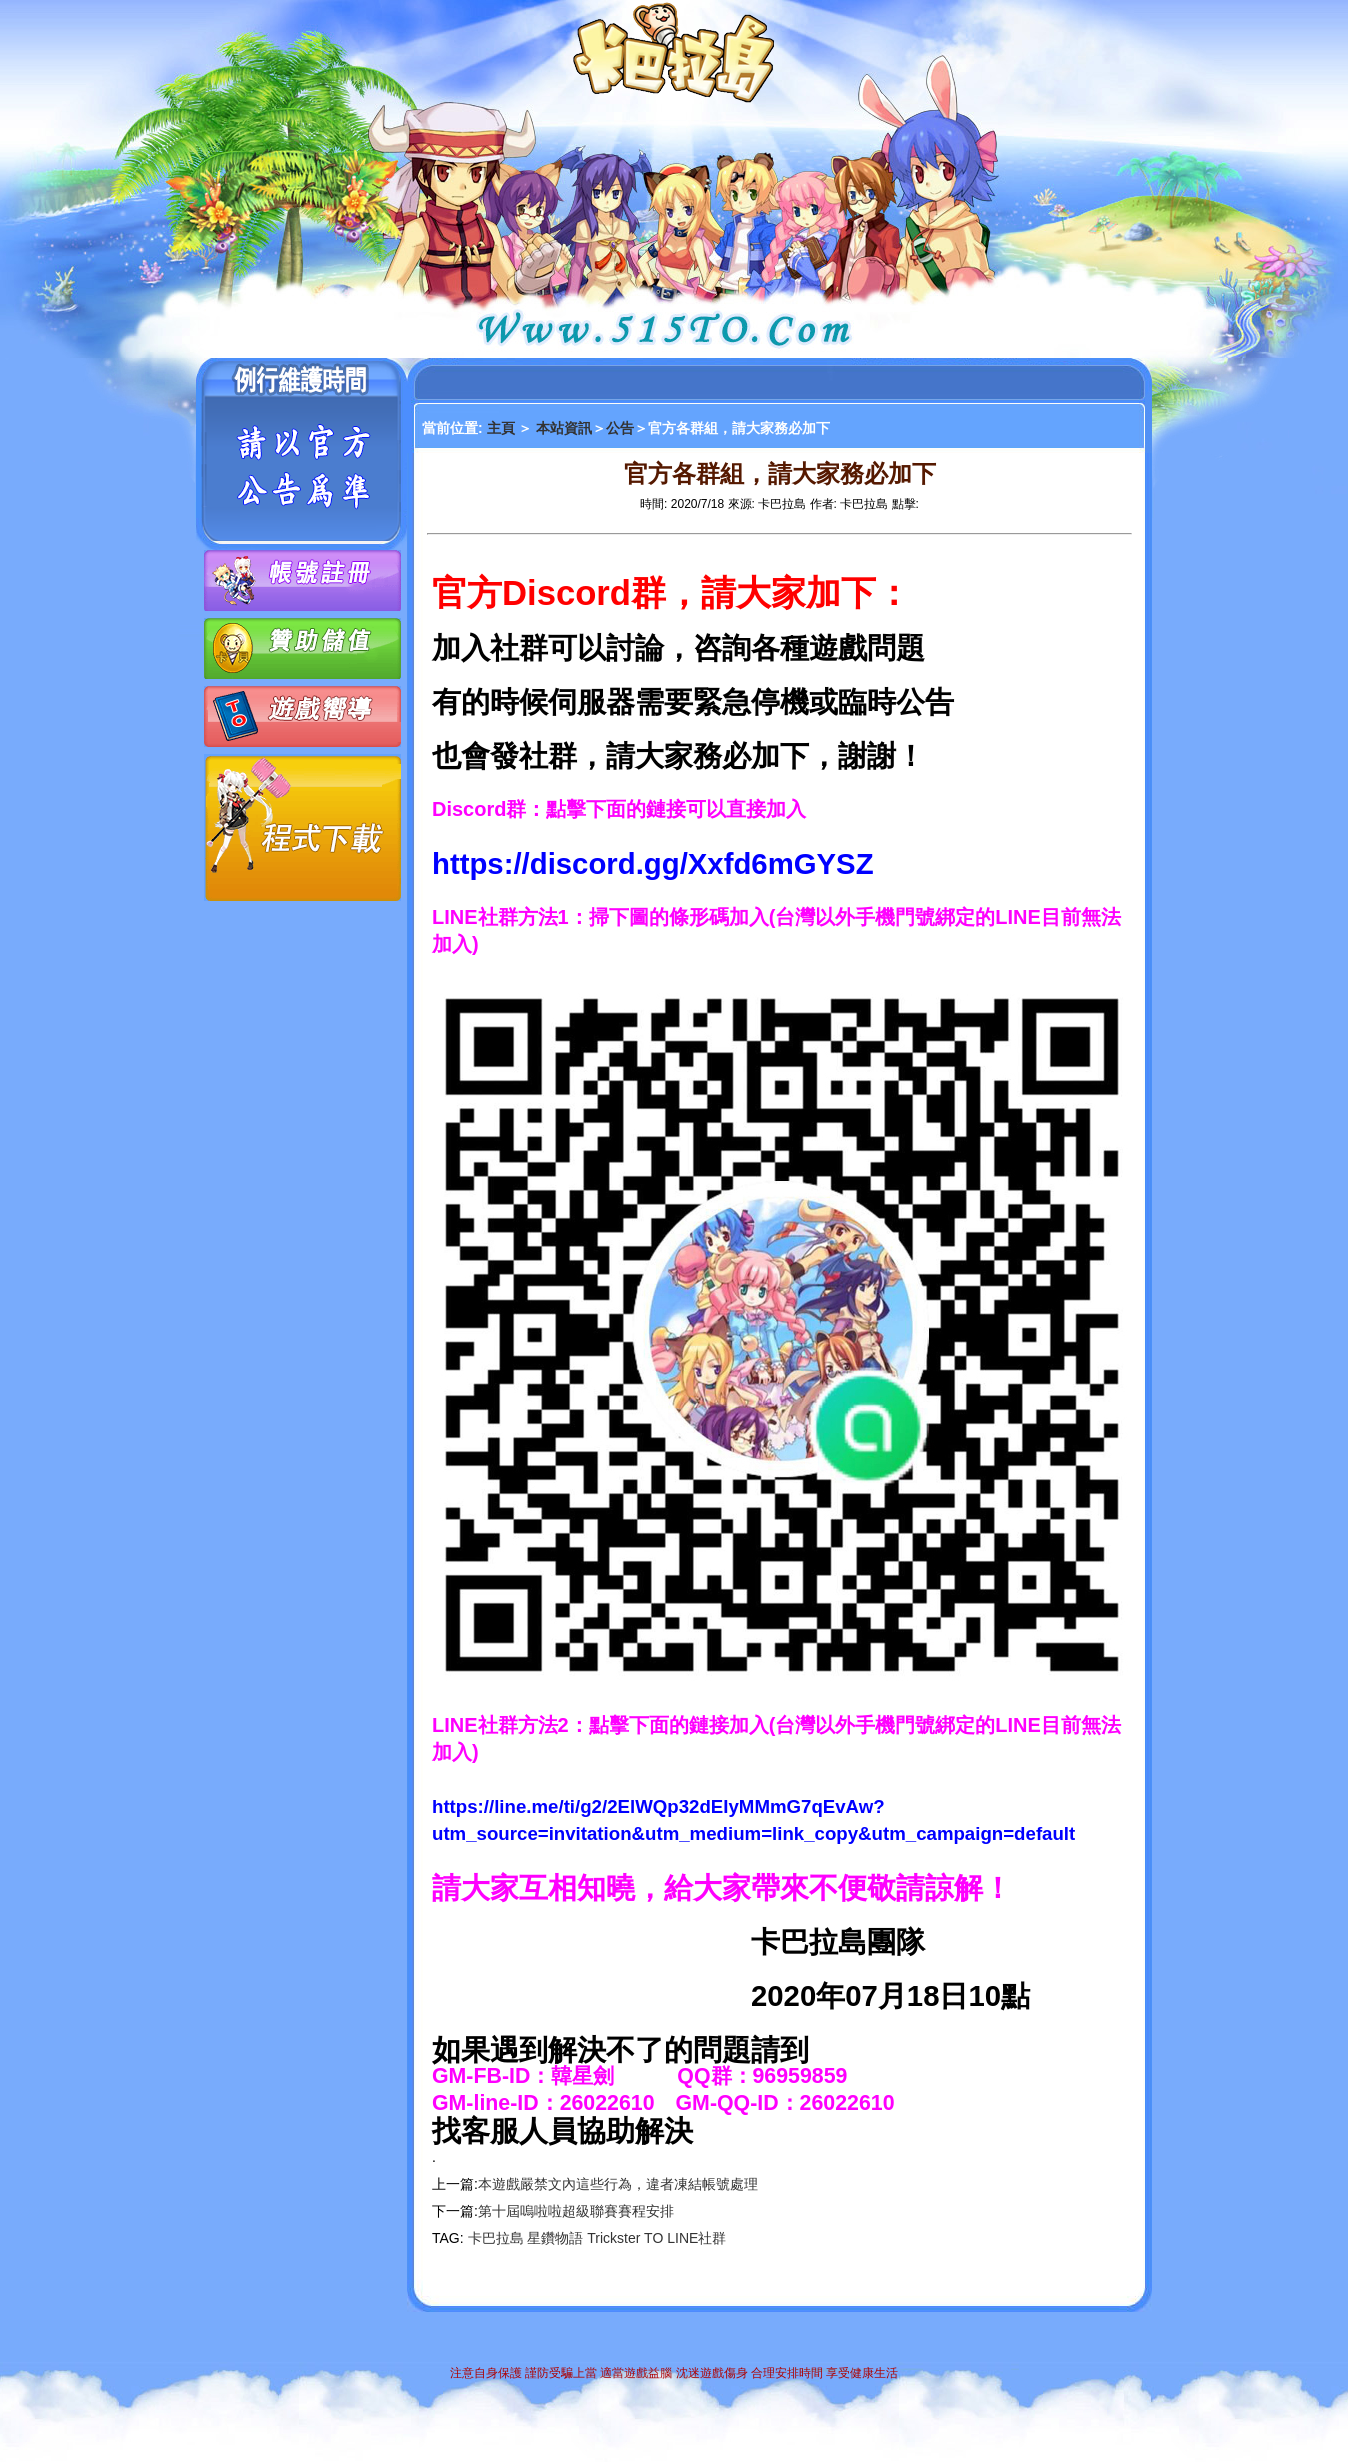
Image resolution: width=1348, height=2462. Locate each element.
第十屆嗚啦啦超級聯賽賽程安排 (576, 2211)
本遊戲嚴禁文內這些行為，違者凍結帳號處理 (618, 2184)
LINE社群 (696, 2238)
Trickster (613, 2238)
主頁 (503, 428)
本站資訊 (564, 428)
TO (653, 2238)
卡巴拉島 (496, 2238)
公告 (620, 428)
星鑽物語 (555, 2238)
